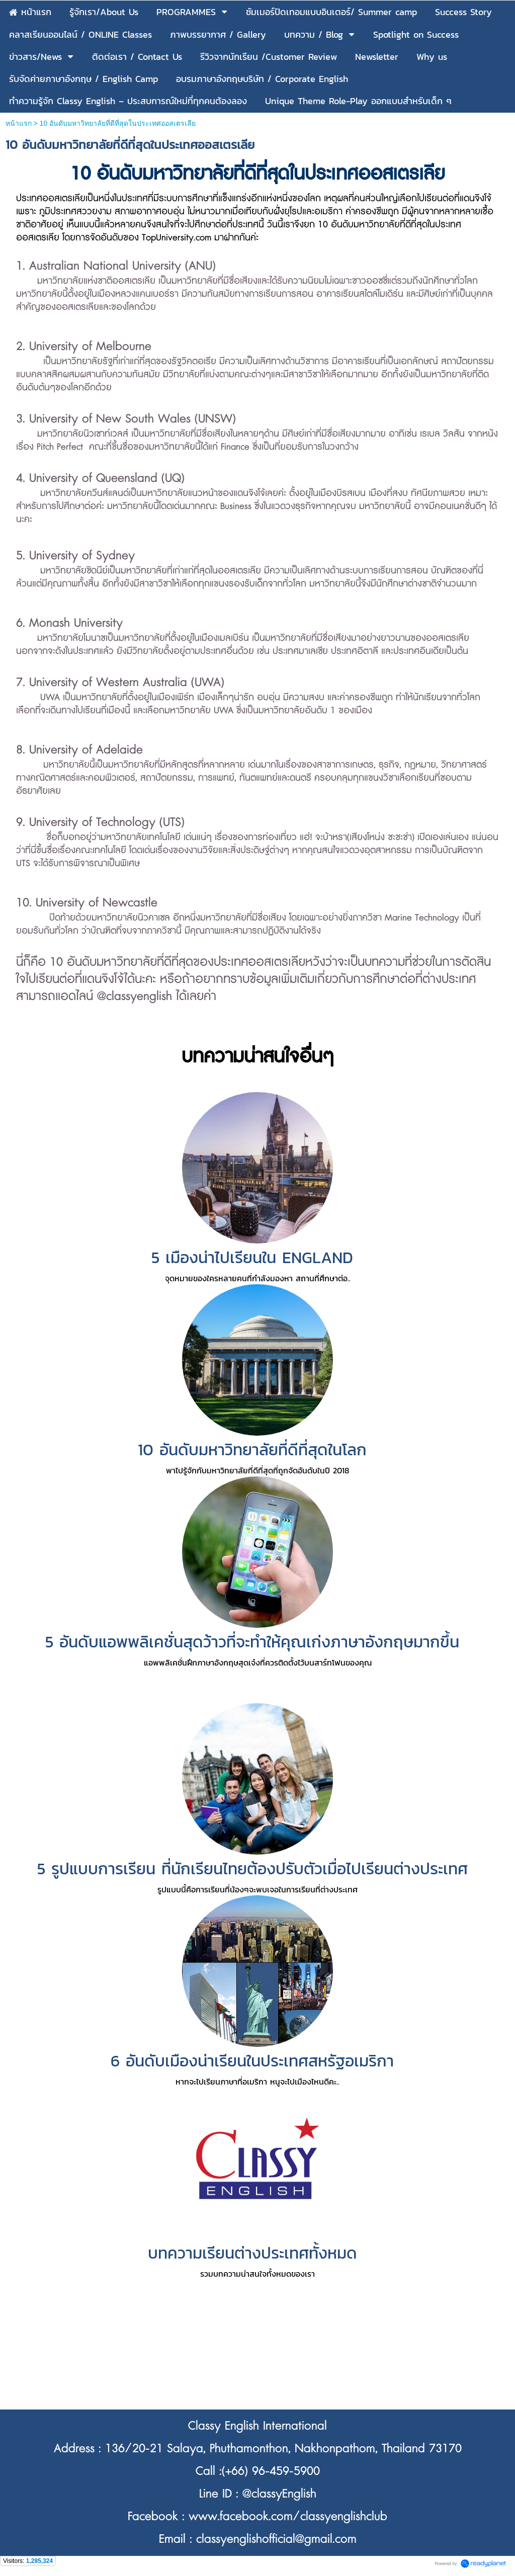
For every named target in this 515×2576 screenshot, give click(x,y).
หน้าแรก (19, 123)
